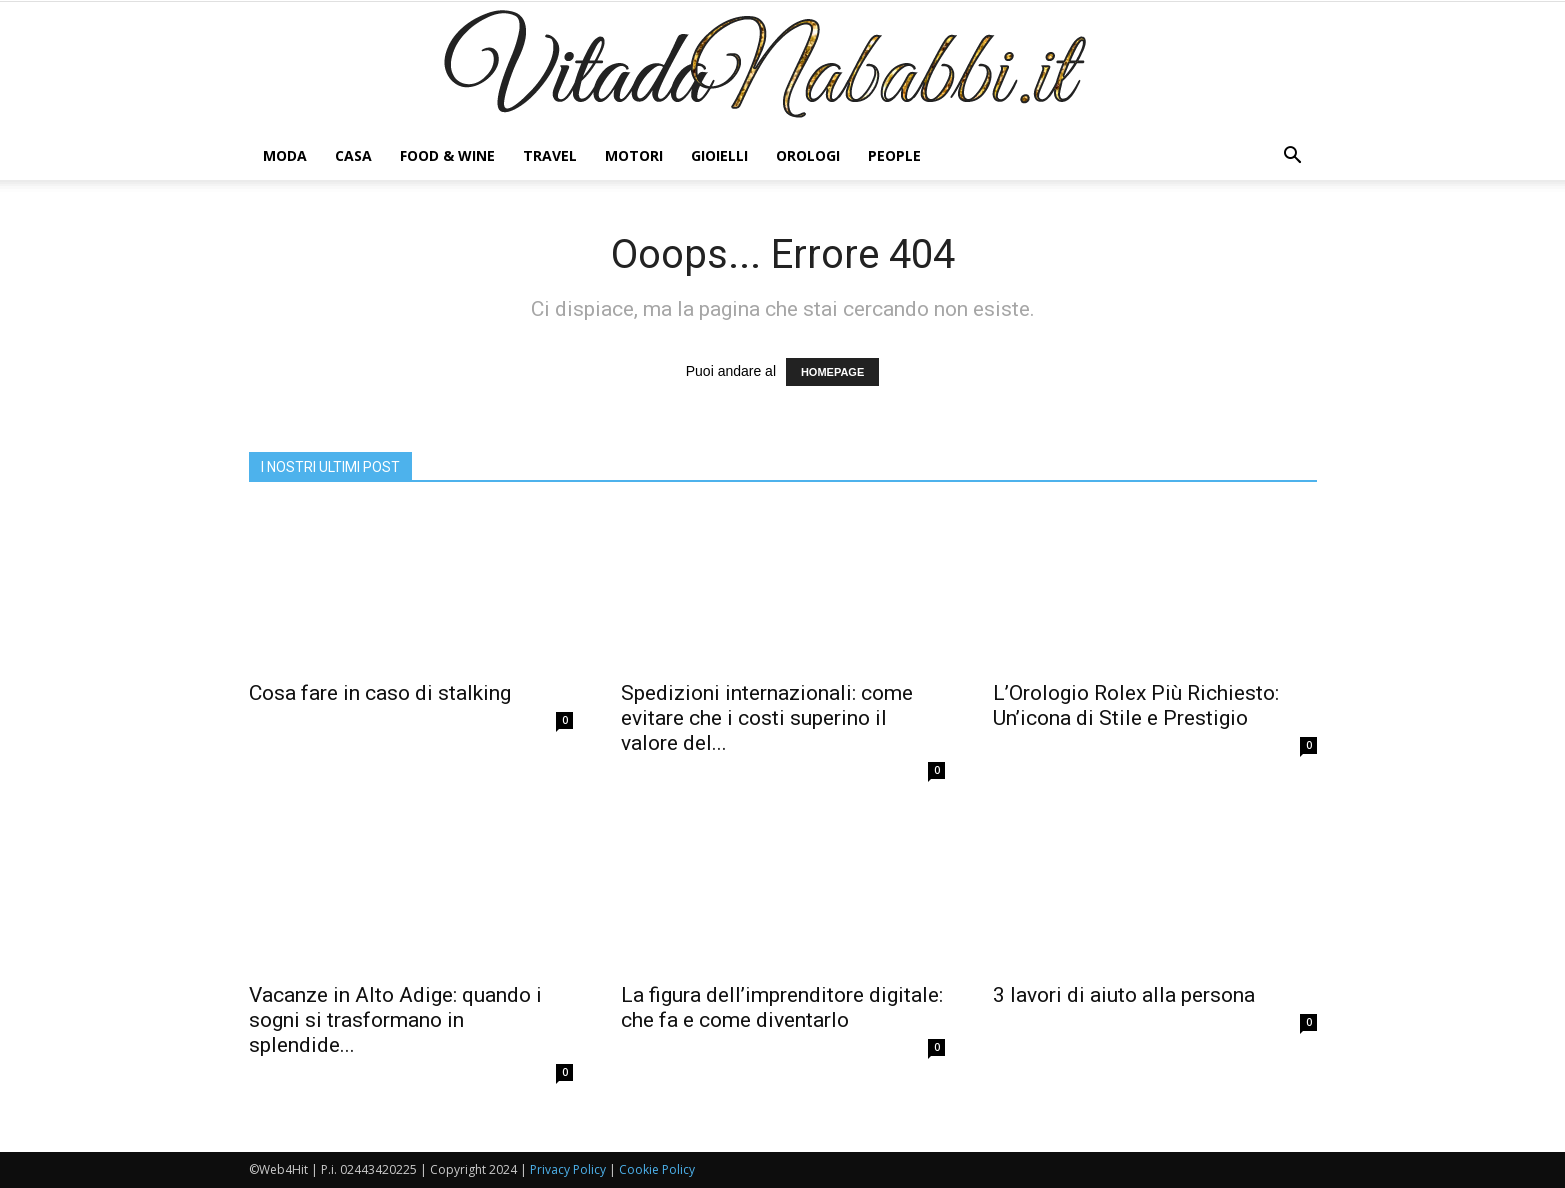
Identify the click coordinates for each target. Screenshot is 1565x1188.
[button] (1293, 156)
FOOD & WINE (447, 155)
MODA (285, 155)
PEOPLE (894, 155)
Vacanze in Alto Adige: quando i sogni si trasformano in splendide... (395, 1020)
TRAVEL (550, 155)
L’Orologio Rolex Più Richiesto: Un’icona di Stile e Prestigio (1136, 705)
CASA (353, 155)
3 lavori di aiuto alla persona (1124, 995)
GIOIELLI (719, 155)
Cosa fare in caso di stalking (380, 693)
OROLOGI (808, 155)
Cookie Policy (657, 1169)
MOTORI (634, 155)
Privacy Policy (568, 1169)
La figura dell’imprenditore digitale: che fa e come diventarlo (782, 1007)
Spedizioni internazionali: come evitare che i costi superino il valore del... (767, 718)
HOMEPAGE (832, 372)
